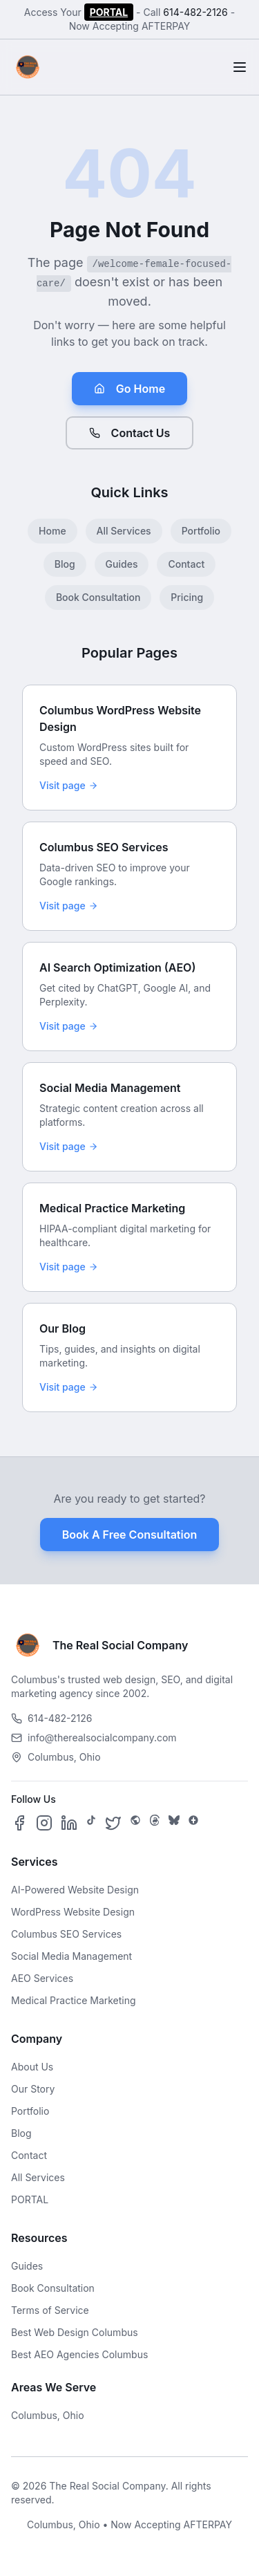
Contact (186, 564)
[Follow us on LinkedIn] (69, 1823)
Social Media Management (71, 1956)
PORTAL (109, 12)
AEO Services (42, 1978)
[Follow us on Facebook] (19, 1823)
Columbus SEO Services (66, 1934)
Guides (122, 564)
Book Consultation (98, 597)
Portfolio (201, 531)
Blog (65, 564)
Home (52, 531)
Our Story (33, 2089)
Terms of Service (50, 2310)
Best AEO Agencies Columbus (79, 2354)
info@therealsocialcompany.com (94, 1737)
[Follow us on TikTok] (91, 1823)
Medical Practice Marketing (73, 2000)
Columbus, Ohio (47, 2415)
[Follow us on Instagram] (44, 1823)
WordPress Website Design (73, 1912)
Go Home (129, 389)
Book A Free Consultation (129, 1534)
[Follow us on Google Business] (193, 1823)
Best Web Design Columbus (74, 2332)
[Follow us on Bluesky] (174, 1823)
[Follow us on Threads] (154, 1823)
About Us (32, 2067)
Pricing (187, 597)
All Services (124, 531)
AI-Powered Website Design (75, 1890)
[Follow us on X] (113, 1823)
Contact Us (130, 433)
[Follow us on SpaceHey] (135, 1823)
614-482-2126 (195, 12)
